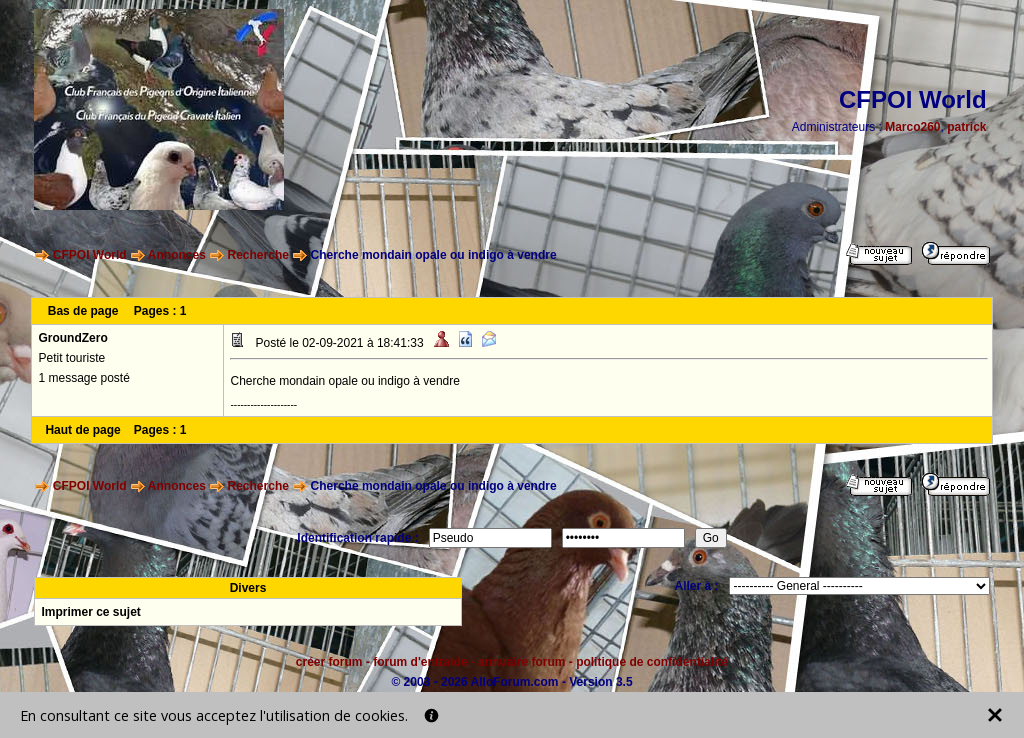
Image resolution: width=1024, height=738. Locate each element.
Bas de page (83, 311)
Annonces (177, 255)
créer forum (329, 662)
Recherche (258, 255)
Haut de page (82, 430)
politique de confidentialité (652, 662)
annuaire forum (521, 662)
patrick (966, 127)
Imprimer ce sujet (90, 612)
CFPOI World (90, 255)
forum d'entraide (420, 662)
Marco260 (912, 127)
